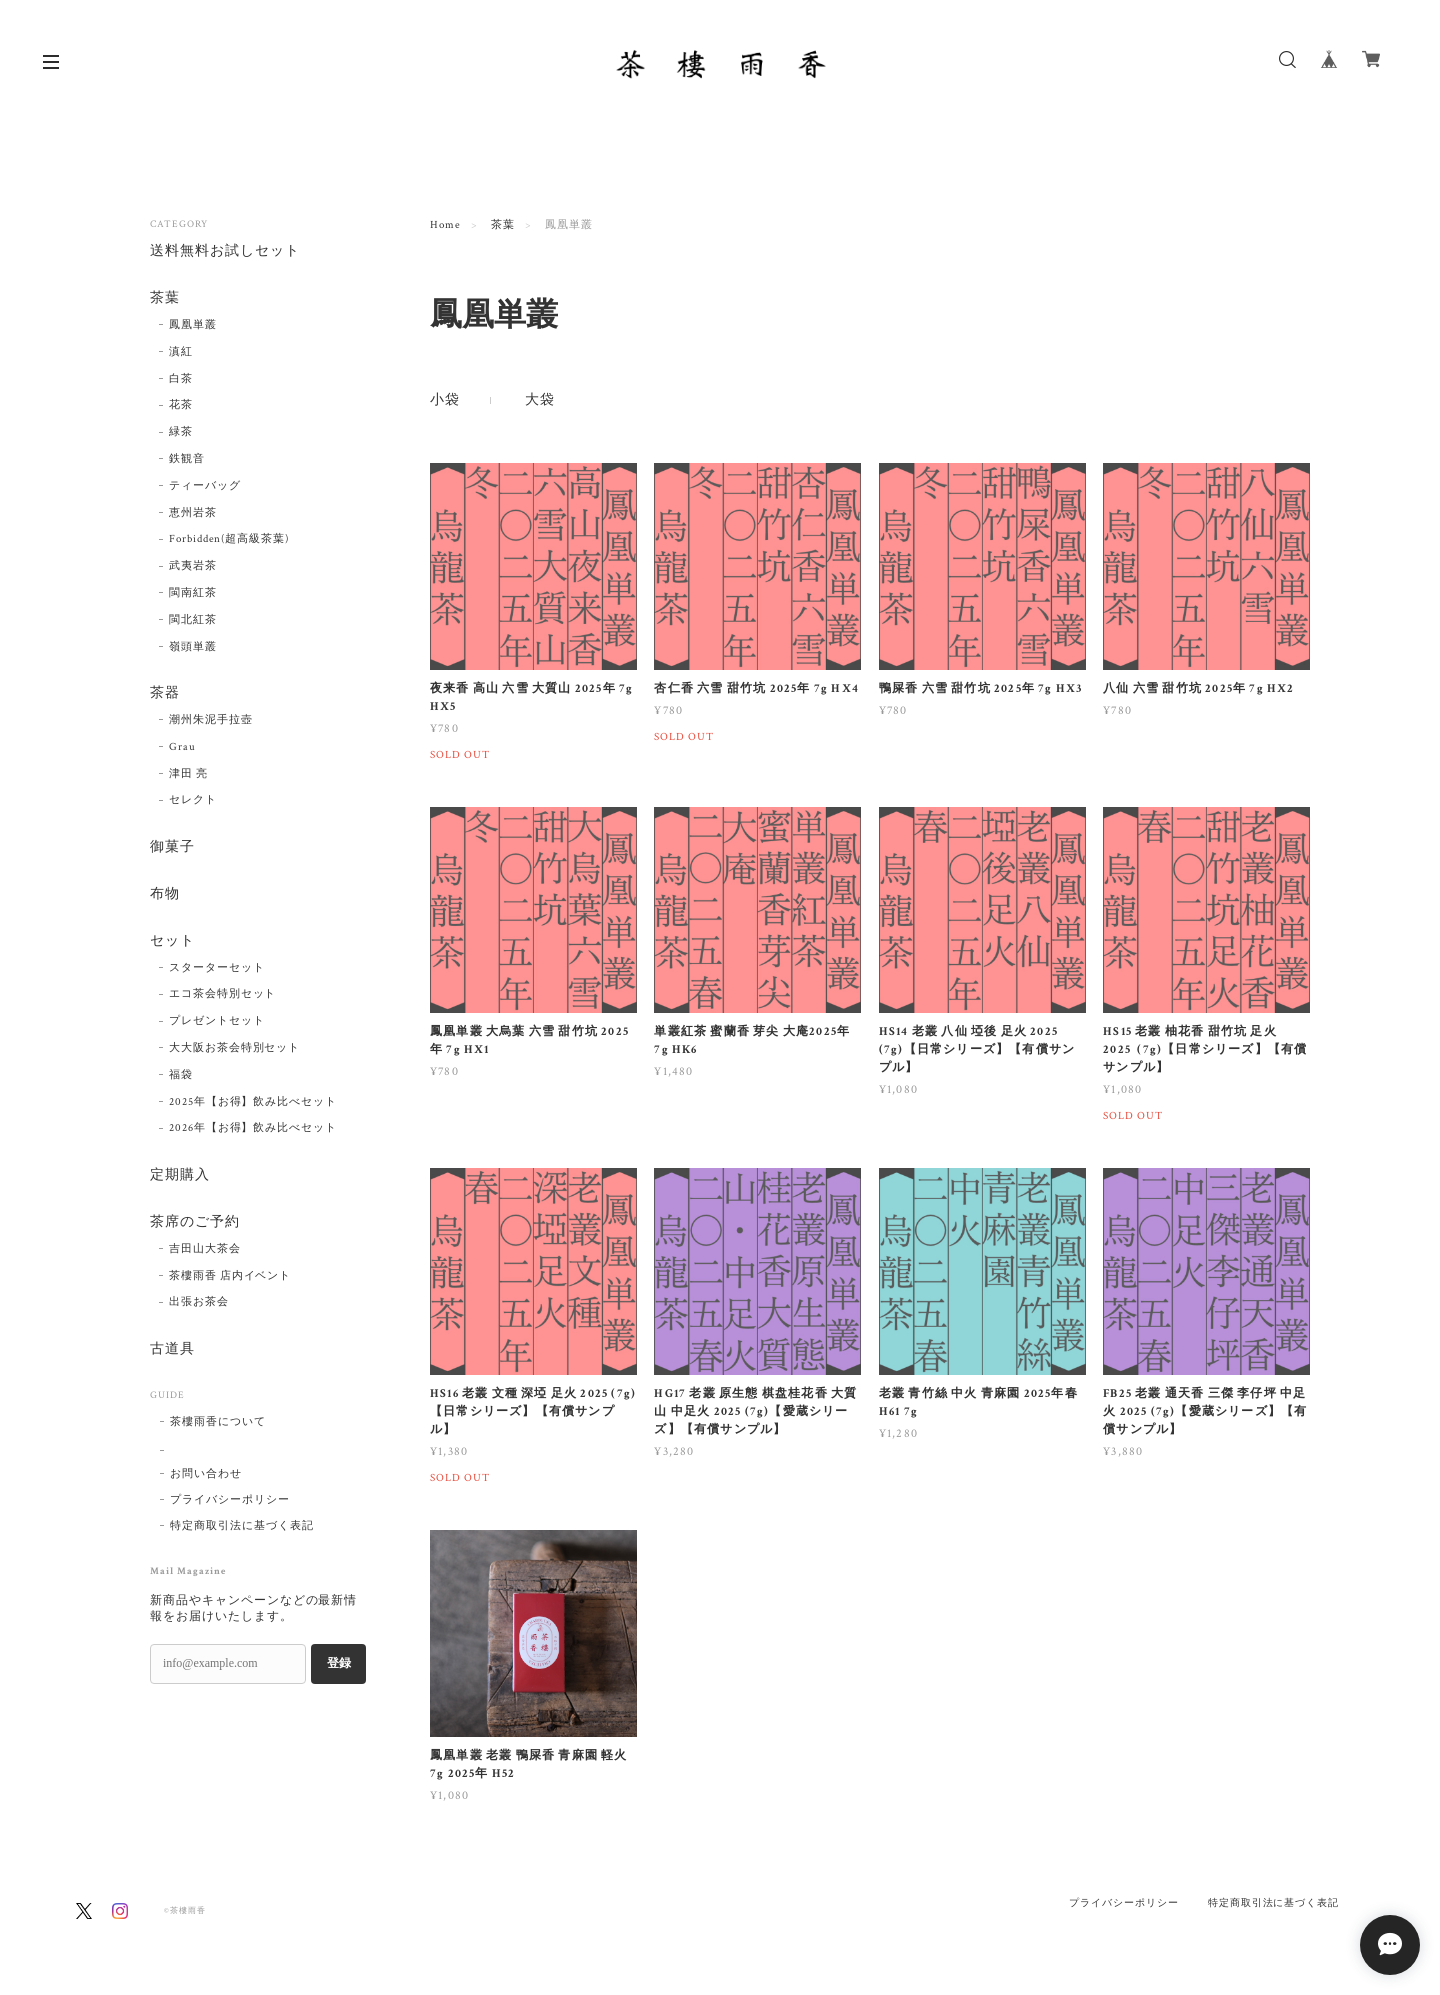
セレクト (193, 801)
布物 (165, 894)
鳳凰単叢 (193, 325)
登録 (339, 1664)
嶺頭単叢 (193, 647)
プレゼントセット (217, 1021)
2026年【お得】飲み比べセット (253, 1128)
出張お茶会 (199, 1302)
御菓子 (172, 847)
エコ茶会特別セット (223, 995)
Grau (182, 747)
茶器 (165, 693)
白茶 (181, 379)
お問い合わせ (206, 1474)
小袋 (445, 400)
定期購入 (180, 1175)
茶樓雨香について (218, 1422)
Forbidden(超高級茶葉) (229, 539)
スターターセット (217, 968)
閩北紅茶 (193, 620)
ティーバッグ (205, 486)
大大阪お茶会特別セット (235, 1048)
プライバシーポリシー (230, 1500)
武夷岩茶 (193, 566)
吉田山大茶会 (205, 1249)
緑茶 (181, 432)
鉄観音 (187, 459)
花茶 (181, 405)
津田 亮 (188, 774)
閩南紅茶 (193, 593)
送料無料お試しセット (225, 251)
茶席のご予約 (195, 1222)
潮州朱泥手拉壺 (211, 720)
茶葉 (503, 225)
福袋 (181, 1075)
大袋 (540, 400)
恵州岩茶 (193, 513)
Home (445, 225)
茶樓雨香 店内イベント (230, 1276)
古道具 (172, 1349)
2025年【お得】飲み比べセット (253, 1102)
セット (172, 941)
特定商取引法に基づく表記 (242, 1526)
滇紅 (181, 352)
